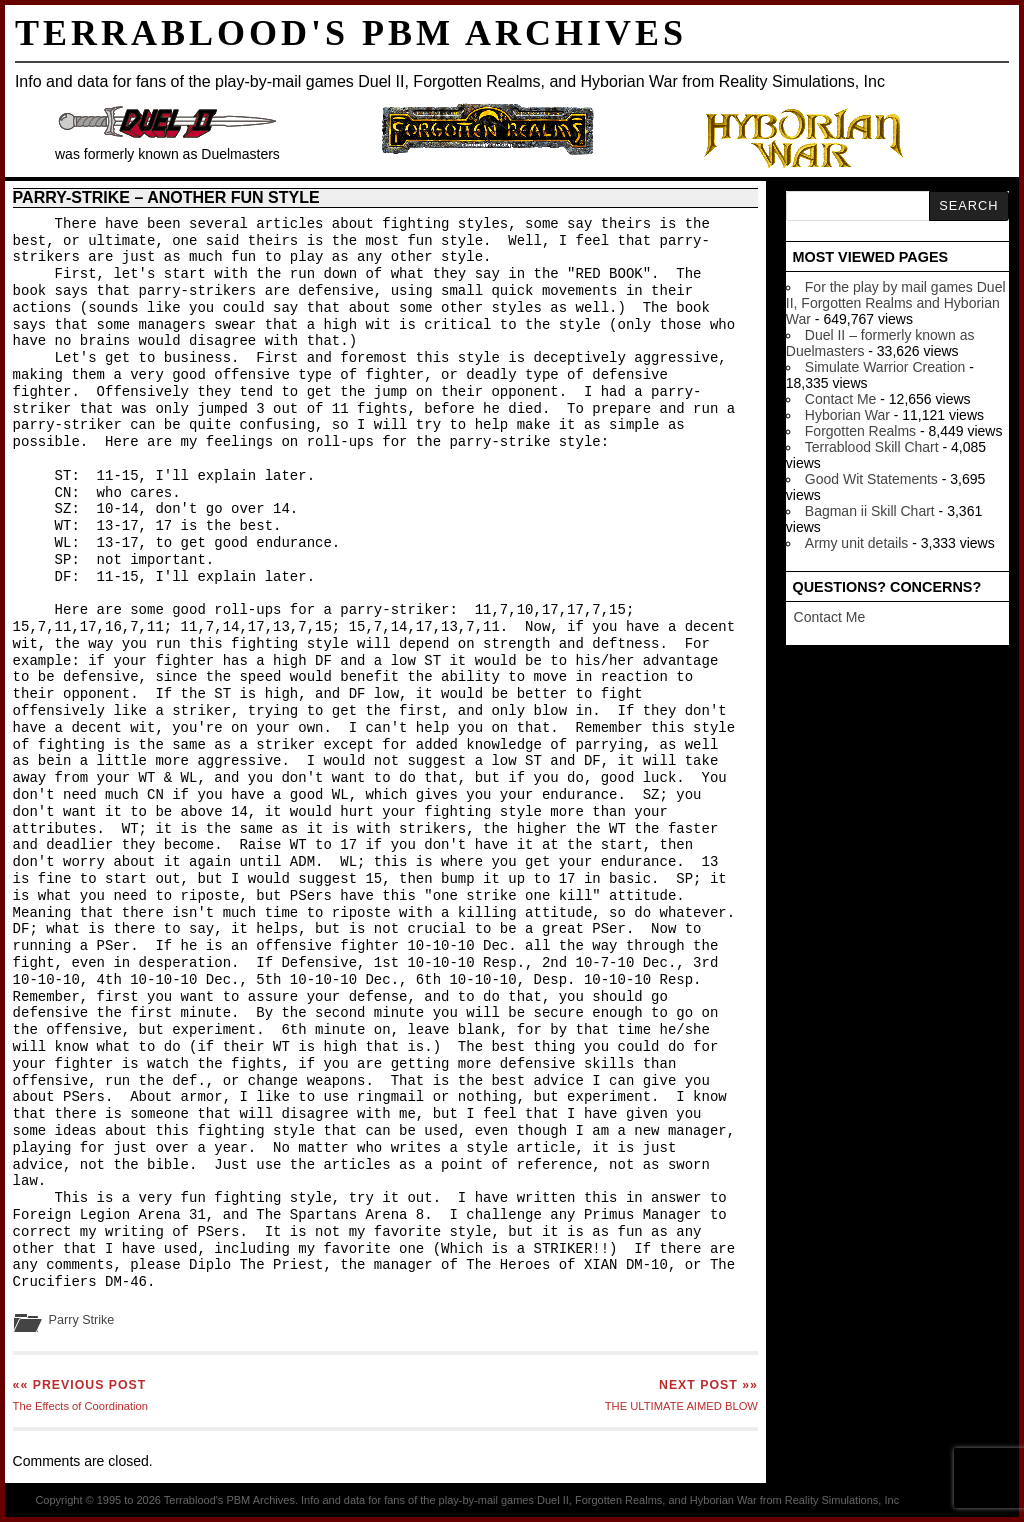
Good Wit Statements (871, 479)
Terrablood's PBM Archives (351, 33)
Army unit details (856, 543)
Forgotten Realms (860, 431)
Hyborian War (847, 415)
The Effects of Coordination (80, 1395)
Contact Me (841, 399)
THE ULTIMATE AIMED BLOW (681, 1395)
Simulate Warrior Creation (885, 367)
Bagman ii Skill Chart (870, 511)
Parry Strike (82, 1320)
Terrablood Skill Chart (872, 447)
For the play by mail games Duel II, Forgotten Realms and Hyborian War (896, 303)
